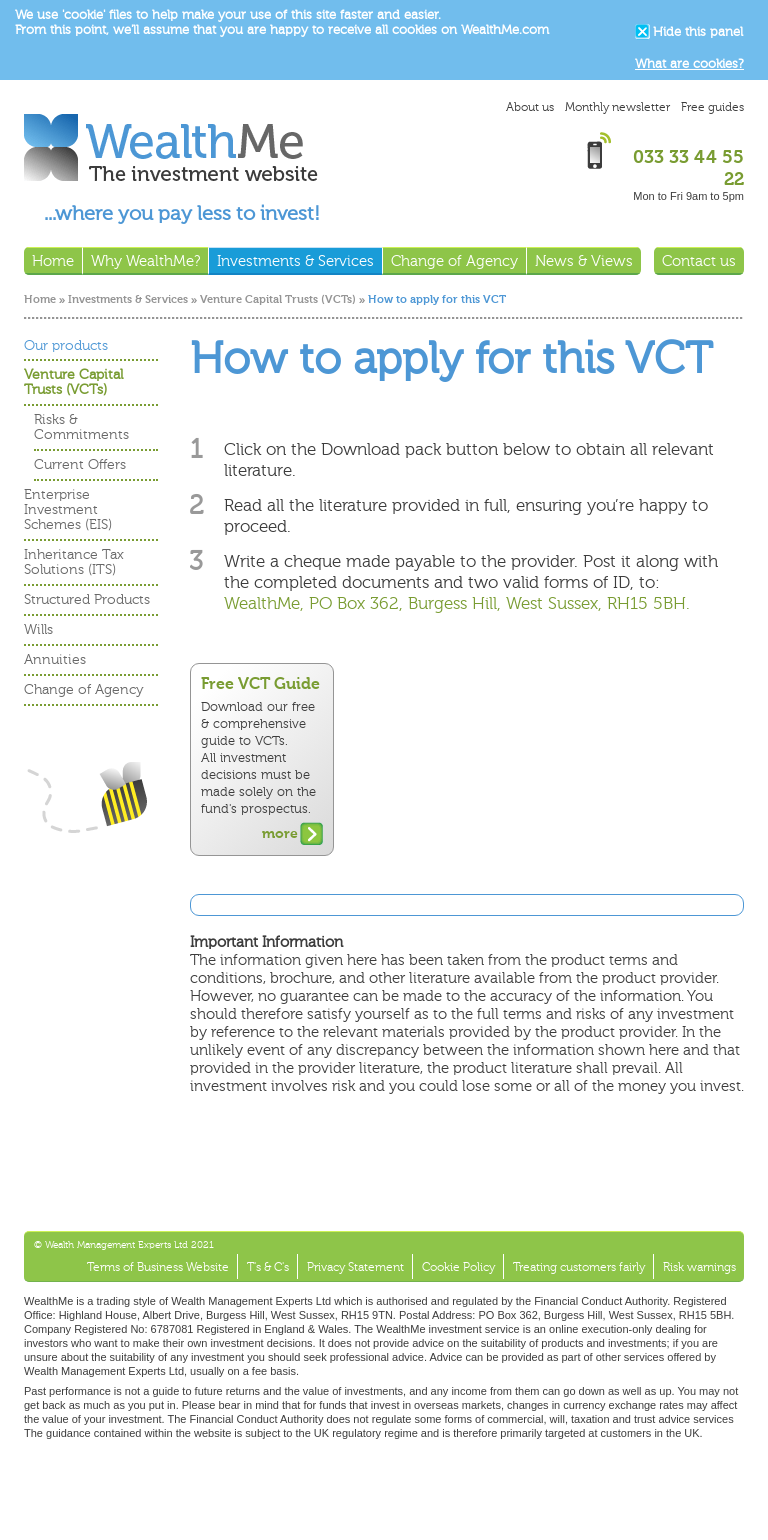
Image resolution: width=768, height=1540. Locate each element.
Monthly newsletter (617, 107)
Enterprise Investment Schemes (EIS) (68, 509)
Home (40, 299)
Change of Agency (84, 689)
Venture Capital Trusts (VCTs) (278, 299)
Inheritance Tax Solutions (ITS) (74, 562)
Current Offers (80, 464)
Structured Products (87, 599)
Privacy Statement (355, 1267)
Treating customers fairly (579, 1267)
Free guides (712, 107)
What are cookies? (689, 63)
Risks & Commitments (81, 427)
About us (530, 107)
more (280, 833)
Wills (38, 629)
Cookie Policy (458, 1267)
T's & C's (268, 1267)
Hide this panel (698, 31)
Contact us (699, 261)
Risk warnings (699, 1267)
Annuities (55, 659)
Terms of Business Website (158, 1267)
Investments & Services (128, 299)
